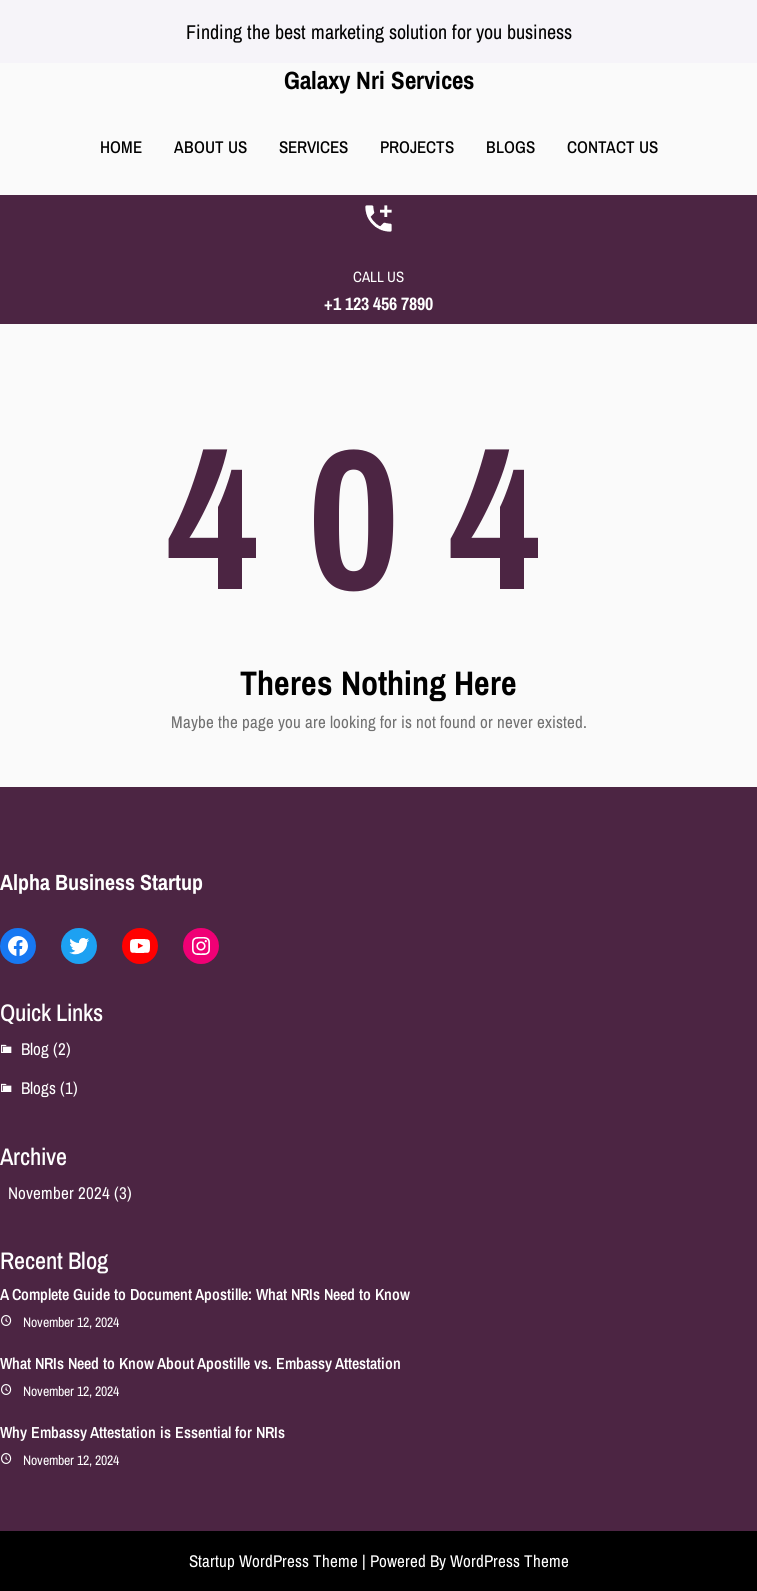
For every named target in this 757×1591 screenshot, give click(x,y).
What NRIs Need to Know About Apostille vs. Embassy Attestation (200, 1363)
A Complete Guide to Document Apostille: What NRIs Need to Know (205, 1294)
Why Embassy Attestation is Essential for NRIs (142, 1432)
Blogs (38, 1087)
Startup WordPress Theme (273, 1560)
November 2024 (59, 1192)
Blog (35, 1048)
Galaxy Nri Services (379, 80)
